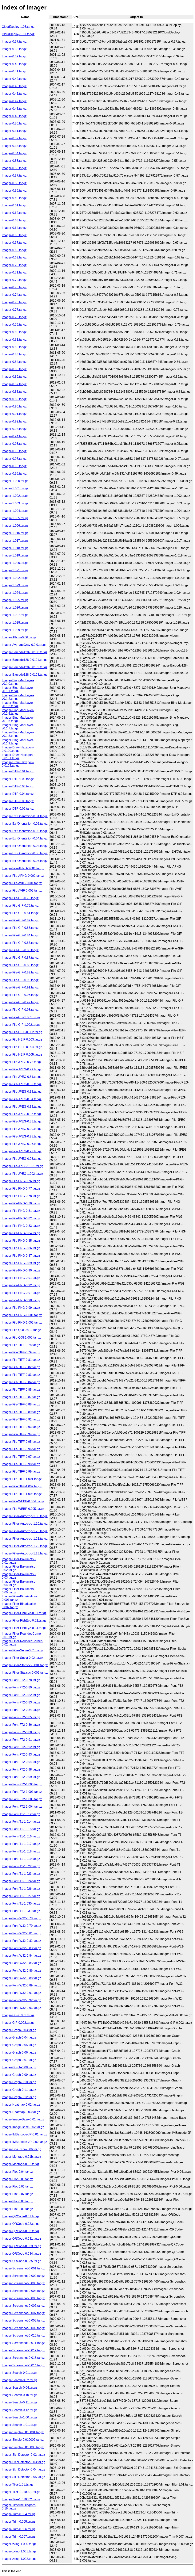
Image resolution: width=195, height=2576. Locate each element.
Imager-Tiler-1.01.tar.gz (18, 2484)
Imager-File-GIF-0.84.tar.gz (20, 935)
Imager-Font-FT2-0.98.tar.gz (21, 1769)
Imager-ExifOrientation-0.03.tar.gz (25, 831)
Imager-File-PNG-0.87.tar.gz (21, 1255)
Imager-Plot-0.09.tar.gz (17, 2209)
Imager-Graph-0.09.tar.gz (19, 2074)
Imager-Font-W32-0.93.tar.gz (21, 2007)
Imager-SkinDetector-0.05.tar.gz (23, 2477)
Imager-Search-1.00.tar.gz (19, 2417)
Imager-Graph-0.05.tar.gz (19, 2045)
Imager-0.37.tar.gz (14, 41)
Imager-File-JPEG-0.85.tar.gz (22, 1106)
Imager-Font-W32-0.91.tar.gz (21, 1992)
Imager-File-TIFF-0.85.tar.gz (21, 1389)
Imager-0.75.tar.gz (14, 302)
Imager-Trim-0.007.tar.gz (18, 2536)
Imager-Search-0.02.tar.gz (19, 2380)
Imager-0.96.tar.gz (14, 451)
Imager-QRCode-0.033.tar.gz (21, 2246)
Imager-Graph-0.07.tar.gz (19, 2060)
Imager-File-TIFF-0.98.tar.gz (21, 1464)
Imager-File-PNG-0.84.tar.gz (21, 1233)
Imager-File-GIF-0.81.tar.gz (20, 913)
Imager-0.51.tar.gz (14, 130)
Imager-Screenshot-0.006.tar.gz (23, 2305)
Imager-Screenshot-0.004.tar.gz (23, 2290)
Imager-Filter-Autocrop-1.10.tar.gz (25, 1523)
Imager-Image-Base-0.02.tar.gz (23, 2127)
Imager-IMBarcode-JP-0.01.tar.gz (24, 2134)
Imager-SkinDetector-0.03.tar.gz (23, 2462)
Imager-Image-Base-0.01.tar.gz (23, 2119)
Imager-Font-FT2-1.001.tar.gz (22, 1791)
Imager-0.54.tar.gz (14, 153)
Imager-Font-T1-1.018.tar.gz (21, 1851)
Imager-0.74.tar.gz (14, 294)
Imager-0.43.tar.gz (14, 86)
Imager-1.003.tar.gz (15, 503)
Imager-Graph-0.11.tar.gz (19, 2089)
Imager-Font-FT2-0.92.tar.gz (21, 1747)
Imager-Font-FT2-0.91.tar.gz (21, 1739)
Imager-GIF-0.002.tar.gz (18, 2022)
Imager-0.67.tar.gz (14, 242)
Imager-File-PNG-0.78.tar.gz (21, 1196)
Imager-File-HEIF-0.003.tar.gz (22, 1039)
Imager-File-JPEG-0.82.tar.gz (22, 1084)
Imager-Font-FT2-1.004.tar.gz (22, 1806)
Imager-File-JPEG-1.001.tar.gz (22, 1166)
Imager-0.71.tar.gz (14, 272)
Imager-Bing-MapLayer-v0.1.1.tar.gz (18, 689)
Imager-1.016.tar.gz (15, 533)
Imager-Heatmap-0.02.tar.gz (21, 2104)
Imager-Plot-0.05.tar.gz (17, 2179)
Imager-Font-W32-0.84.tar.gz (21, 1955)
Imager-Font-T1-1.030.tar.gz (21, 1903)
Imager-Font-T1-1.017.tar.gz (21, 1843)
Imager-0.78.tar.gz (14, 317)
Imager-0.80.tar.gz (14, 332)
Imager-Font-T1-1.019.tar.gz (21, 1858)
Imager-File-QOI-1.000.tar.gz (21, 1337)
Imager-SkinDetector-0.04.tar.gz (23, 2469)
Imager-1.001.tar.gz (15, 488)
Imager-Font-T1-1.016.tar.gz (21, 1836)
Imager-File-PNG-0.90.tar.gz (21, 1270)
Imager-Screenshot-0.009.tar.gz (23, 2328)
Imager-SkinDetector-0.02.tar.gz (23, 2454)
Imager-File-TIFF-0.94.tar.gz (21, 1434)
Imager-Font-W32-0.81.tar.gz (21, 1933)
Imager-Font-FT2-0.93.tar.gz (21, 1754)
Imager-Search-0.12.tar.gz (19, 2410)
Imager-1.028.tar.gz (15, 622)
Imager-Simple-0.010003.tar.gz (23, 2447)
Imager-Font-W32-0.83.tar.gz (21, 1948)
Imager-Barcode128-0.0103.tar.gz (24, 674)
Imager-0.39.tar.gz (14, 56)
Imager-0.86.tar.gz (14, 376)
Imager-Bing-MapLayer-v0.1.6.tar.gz (18, 719)
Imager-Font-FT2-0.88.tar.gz (21, 1732)
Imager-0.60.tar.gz (14, 198)
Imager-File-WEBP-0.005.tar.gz (23, 1508)
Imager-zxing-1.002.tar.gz (19, 2558)
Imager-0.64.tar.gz (14, 227)
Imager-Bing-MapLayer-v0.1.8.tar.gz (18, 734)
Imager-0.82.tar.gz (14, 347)
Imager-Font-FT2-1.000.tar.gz (22, 1784)
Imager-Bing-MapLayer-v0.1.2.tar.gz (18, 697)
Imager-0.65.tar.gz (14, 235)
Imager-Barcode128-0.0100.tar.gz (24, 652)
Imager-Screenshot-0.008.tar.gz (23, 2320)
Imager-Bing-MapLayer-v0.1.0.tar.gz (18, 682)
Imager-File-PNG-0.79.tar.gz (21, 1203)
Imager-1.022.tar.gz (15, 577)
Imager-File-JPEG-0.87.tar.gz (22, 1114)
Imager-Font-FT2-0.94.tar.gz (21, 1762)
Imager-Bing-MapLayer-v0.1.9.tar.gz (18, 741)
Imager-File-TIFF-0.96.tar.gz (21, 1449)
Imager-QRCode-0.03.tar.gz (20, 2231)
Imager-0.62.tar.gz (14, 212)
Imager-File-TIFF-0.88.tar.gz (21, 1404)
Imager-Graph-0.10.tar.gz (19, 2082)
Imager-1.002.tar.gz (15, 495)
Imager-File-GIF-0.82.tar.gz (20, 920)
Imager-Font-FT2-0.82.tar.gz (21, 1695)
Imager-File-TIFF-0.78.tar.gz (21, 1345)
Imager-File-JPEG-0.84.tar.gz (22, 1099)
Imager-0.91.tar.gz (14, 413)
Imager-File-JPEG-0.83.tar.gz (22, 1091)
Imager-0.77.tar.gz (14, 309)
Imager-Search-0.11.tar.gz (19, 2402)
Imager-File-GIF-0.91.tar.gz (20, 987)
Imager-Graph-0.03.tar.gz (19, 2030)
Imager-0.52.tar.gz (14, 138)
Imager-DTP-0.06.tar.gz (18, 808)
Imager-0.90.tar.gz (14, 406)
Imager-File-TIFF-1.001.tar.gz (22, 1479)
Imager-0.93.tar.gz (14, 428)
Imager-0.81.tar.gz (14, 339)
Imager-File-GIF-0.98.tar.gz (20, 1009)
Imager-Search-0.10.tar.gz (19, 2395)
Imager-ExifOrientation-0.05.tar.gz (25, 845)
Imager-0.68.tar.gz (14, 250)
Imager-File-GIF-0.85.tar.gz (20, 942)
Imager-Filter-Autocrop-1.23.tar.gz (25, 1553)
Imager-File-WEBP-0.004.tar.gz (23, 1501)
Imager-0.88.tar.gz (14, 391)
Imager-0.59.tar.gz (14, 190)
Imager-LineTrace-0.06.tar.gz (21, 2149)
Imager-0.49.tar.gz (14, 116)
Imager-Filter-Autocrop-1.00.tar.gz (25, 1516)
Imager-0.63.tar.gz (14, 220)
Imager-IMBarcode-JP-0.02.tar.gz (24, 2141)
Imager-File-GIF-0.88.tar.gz (20, 965)
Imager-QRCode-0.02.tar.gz (20, 2223)
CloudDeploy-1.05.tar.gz (18, 26)
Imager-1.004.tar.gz (15, 510)
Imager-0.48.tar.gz (14, 108)
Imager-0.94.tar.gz (14, 436)
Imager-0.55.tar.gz (14, 160)
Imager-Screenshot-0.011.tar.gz (23, 2343)
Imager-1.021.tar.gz (15, 570)
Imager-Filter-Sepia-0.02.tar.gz (22, 1657)
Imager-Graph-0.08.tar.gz (19, 2067)
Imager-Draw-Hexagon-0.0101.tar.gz (18, 756)
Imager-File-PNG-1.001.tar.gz (22, 1315)
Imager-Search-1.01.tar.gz (19, 2424)
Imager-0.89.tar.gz (14, 399)
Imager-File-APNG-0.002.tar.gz (23, 875)
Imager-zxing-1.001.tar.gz (19, 2551)
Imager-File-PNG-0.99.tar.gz (21, 1307)
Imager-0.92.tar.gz (14, 421)
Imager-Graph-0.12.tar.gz (19, 2097)
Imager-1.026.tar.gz (15, 607)
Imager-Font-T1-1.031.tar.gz (21, 1911)
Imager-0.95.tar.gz (14, 443)
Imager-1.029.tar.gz (15, 630)
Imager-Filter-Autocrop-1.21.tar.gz (25, 1538)
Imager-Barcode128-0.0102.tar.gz (24, 667)
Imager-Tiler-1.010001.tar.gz (21, 2492)
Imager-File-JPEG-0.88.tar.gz (22, 1121)
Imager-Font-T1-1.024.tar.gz (21, 1881)
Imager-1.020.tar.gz (15, 562)
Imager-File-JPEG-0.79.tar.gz (22, 1069)
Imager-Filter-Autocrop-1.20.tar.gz (25, 1531)
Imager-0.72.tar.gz (14, 279)
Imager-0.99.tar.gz (14, 473)
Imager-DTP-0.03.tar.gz (18, 786)
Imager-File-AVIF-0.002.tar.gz (22, 890)
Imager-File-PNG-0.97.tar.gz (21, 1292)
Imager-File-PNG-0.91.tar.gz (21, 1277)
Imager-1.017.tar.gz (15, 540)
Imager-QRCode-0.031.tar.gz (21, 2238)
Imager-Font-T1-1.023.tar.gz (21, 1873)
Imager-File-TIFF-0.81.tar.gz (21, 1359)
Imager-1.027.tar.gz (15, 615)
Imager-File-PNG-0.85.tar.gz (21, 1240)
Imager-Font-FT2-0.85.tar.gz (21, 1717)
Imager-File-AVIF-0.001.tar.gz (22, 883)
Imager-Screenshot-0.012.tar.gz (23, 2350)
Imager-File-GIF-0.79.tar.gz (20, 905)
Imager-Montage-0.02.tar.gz (20, 2164)
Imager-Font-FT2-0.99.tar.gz (21, 1777)
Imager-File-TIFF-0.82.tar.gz (21, 1367)
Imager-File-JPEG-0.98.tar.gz (22, 1158)
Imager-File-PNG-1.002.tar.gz (22, 1322)
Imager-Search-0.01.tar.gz (19, 2372)
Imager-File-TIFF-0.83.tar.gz (21, 1374)
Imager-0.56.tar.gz (14, 168)
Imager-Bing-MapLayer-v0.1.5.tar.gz (18, 712)
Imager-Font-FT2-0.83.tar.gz (21, 1702)
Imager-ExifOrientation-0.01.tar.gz (25, 816)
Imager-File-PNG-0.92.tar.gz (21, 1285)
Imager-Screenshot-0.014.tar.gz (23, 2365)
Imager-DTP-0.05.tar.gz (18, 801)
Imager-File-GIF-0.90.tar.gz (20, 980)
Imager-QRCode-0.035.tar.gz (21, 2261)
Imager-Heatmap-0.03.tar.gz (21, 2112)
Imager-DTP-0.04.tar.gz (18, 793)
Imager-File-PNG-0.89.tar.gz (21, 1263)
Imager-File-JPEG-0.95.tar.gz (22, 1136)
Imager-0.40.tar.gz (14, 64)
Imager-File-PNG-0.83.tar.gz (21, 1225)
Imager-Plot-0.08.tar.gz (17, 2201)
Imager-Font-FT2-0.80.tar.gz (21, 1687)
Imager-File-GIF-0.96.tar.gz (20, 994)
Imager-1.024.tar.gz (15, 592)
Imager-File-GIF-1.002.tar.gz (21, 1024)
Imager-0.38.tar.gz (14, 49)
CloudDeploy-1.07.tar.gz (18, 34)
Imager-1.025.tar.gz (15, 600)
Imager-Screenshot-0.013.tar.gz (23, 2357)
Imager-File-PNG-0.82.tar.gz (21, 1218)
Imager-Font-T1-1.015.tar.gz (21, 1829)
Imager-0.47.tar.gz (14, 101)
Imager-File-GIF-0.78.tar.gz (20, 898)
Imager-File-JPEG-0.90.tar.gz (22, 1128)
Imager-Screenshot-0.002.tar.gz (23, 2275)
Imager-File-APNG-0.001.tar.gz (23, 868)
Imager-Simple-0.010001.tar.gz (23, 2432)
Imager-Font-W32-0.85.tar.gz (21, 1963)
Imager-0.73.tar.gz (14, 287)
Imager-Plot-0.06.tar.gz (17, 2186)
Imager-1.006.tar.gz (15, 525)
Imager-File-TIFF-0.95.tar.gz (21, 1441)
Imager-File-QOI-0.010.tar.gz (21, 1330)
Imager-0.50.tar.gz (14, 123)
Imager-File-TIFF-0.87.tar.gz (21, 1397)
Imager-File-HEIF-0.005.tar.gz (22, 1054)
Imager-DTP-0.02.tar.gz (18, 779)
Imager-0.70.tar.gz (14, 265)
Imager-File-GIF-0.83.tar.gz (20, 927)
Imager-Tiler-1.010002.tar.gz (21, 2499)
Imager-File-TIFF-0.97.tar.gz (21, 1456)
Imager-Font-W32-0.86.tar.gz (21, 1970)
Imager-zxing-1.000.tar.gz (19, 2544)
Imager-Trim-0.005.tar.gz (18, 2521)
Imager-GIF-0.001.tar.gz (18, 2015)
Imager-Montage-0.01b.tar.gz (21, 2156)
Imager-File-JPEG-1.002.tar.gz (22, 1173)
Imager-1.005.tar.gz (15, 518)
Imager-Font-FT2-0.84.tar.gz (21, 1709)
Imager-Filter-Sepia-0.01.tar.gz (22, 1650)
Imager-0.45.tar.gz (14, 93)
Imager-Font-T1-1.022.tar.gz (21, 1866)
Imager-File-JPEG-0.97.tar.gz (22, 1151)
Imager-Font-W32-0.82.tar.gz (21, 1940)
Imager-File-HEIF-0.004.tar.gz (22, 1047)
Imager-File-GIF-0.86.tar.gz (20, 950)
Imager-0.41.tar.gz (14, 71)
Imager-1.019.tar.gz (15, 555)
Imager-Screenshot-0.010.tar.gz (23, 2335)
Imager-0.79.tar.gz (14, 324)
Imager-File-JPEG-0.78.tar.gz (22, 1062)
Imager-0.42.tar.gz (14, 78)
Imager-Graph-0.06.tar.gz (19, 2052)
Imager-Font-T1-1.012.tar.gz (21, 1814)
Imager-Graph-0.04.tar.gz (19, 2037)
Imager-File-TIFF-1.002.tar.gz (22, 1486)
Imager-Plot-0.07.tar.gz (17, 2194)
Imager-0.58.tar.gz (14, 183)
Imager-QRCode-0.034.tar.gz (21, 2253)
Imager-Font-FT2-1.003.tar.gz (22, 1799)
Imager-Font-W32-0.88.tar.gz (21, 1978)
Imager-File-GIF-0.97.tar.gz (20, 1002)
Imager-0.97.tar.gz (14, 458)
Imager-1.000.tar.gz (15, 481)
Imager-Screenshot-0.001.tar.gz (23, 2268)
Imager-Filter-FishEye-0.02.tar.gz (24, 1620)
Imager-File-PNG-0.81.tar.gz (21, 1210)
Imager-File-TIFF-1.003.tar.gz (22, 1494)
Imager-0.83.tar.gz (14, 354)
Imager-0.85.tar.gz (14, 369)
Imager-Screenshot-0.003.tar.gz (23, 2283)
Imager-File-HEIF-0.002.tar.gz (22, 1032)
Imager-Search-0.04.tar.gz (19, 2387)
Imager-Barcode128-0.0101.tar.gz (24, 659)
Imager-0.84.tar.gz (14, 361)
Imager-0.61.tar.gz (14, 205)
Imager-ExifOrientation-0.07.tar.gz (25, 860)
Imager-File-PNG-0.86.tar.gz (21, 1248)
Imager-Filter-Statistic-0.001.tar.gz (25, 1665)
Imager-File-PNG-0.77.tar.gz (21, 1188)
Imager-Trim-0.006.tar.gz (18, 2529)
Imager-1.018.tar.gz (15, 548)
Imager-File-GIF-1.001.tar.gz (21, 1017)
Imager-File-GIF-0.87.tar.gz (20, 957)
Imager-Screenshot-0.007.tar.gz (23, 2313)
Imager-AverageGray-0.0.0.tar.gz (24, 644)
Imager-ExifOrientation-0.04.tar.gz (25, 838)
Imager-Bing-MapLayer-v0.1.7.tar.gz (18, 726)
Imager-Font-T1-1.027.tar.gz (21, 1896)
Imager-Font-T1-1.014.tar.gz (21, 1821)
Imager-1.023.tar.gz (15, 585)
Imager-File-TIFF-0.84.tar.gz (21, 1382)
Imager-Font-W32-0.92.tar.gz (21, 2000)
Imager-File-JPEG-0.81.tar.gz (22, 1076)
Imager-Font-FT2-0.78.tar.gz (21, 1680)
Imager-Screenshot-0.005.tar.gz (23, 2298)
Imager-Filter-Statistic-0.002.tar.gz (25, 1672)
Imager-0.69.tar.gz (14, 257)
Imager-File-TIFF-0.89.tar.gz (21, 1412)
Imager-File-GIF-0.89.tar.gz (20, 972)
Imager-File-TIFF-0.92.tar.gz (21, 1419)
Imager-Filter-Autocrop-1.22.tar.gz (25, 1546)
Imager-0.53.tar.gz (14, 145)
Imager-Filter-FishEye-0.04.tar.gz (24, 1628)
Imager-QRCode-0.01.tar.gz (20, 2216)
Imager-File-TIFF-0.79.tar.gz (21, 1352)
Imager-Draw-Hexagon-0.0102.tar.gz (18, 764)
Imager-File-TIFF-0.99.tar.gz (21, 1471)
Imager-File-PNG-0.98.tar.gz (21, 1300)
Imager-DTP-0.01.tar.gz (18, 771)
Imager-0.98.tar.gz (14, 466)
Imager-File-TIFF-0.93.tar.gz (21, 1426)
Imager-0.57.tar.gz (14, 175)
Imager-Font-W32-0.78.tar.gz (21, 1918)
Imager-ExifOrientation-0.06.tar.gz (25, 853)
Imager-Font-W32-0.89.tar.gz (21, 1985)
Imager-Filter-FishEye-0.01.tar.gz (24, 1613)
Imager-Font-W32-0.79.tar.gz (21, 1925)
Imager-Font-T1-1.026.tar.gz (21, 1888)
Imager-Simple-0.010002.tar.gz (23, 2439)
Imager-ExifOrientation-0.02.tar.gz (25, 823)
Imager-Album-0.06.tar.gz (19, 637)
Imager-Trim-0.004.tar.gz (18, 2514)
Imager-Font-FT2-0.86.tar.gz (21, 1724)
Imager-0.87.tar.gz (14, 384)
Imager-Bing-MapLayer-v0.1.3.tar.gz (18, 704)
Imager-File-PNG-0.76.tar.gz (21, 1181)
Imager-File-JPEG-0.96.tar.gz (22, 1143)
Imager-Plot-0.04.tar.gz (17, 2171)
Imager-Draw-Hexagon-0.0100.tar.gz (18, 749)
